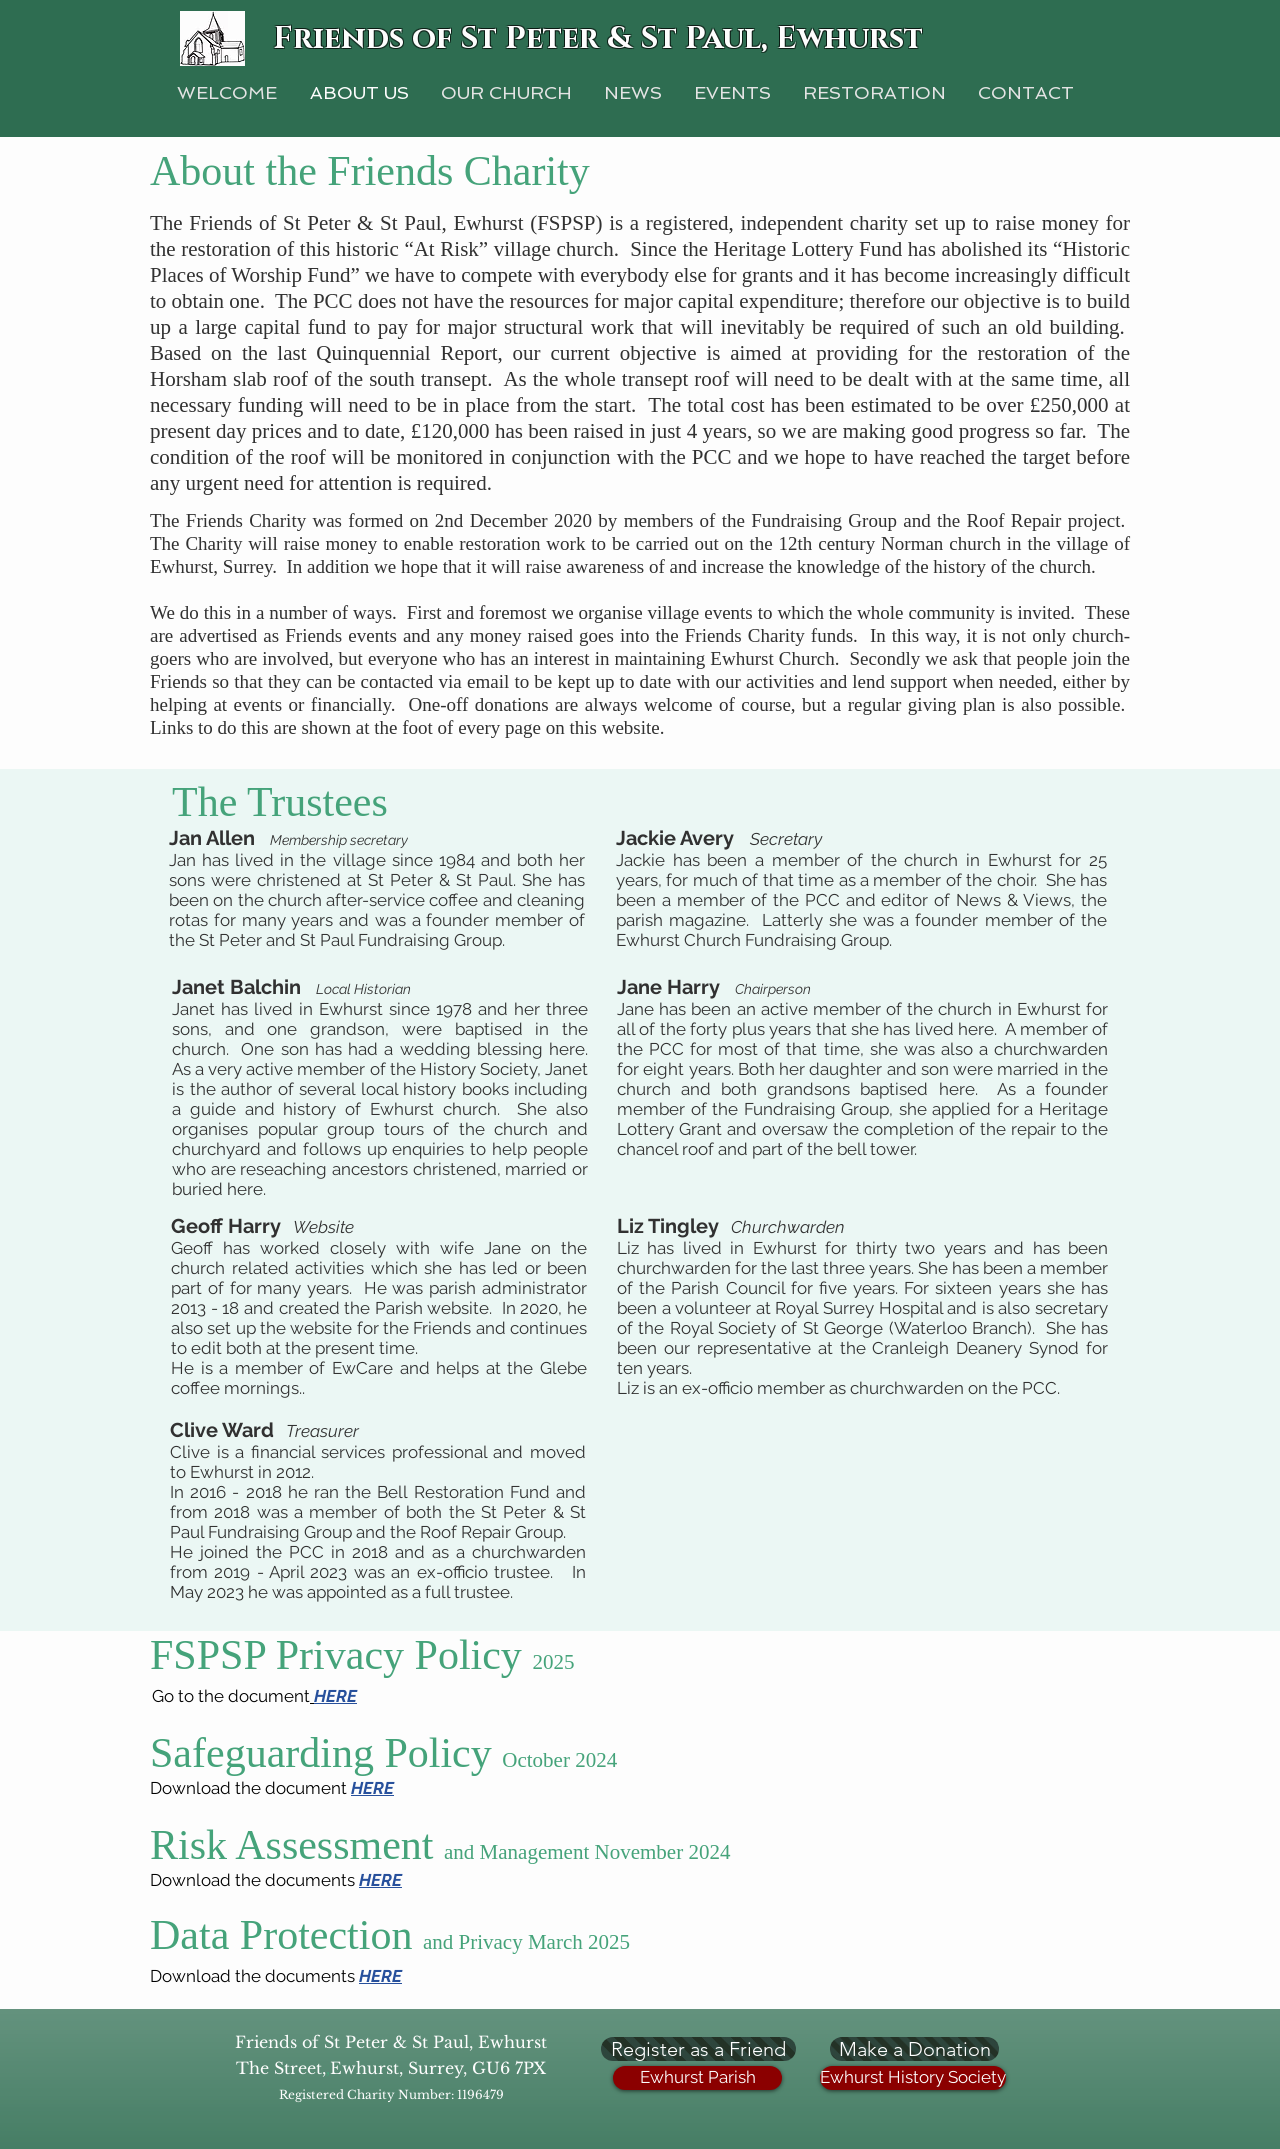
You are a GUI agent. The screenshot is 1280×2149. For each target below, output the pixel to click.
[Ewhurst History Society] (913, 2078)
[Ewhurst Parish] (697, 2078)
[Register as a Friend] (698, 2049)
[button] (874, 92)
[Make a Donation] (914, 2049)
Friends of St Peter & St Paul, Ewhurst (598, 39)
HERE (372, 1788)
